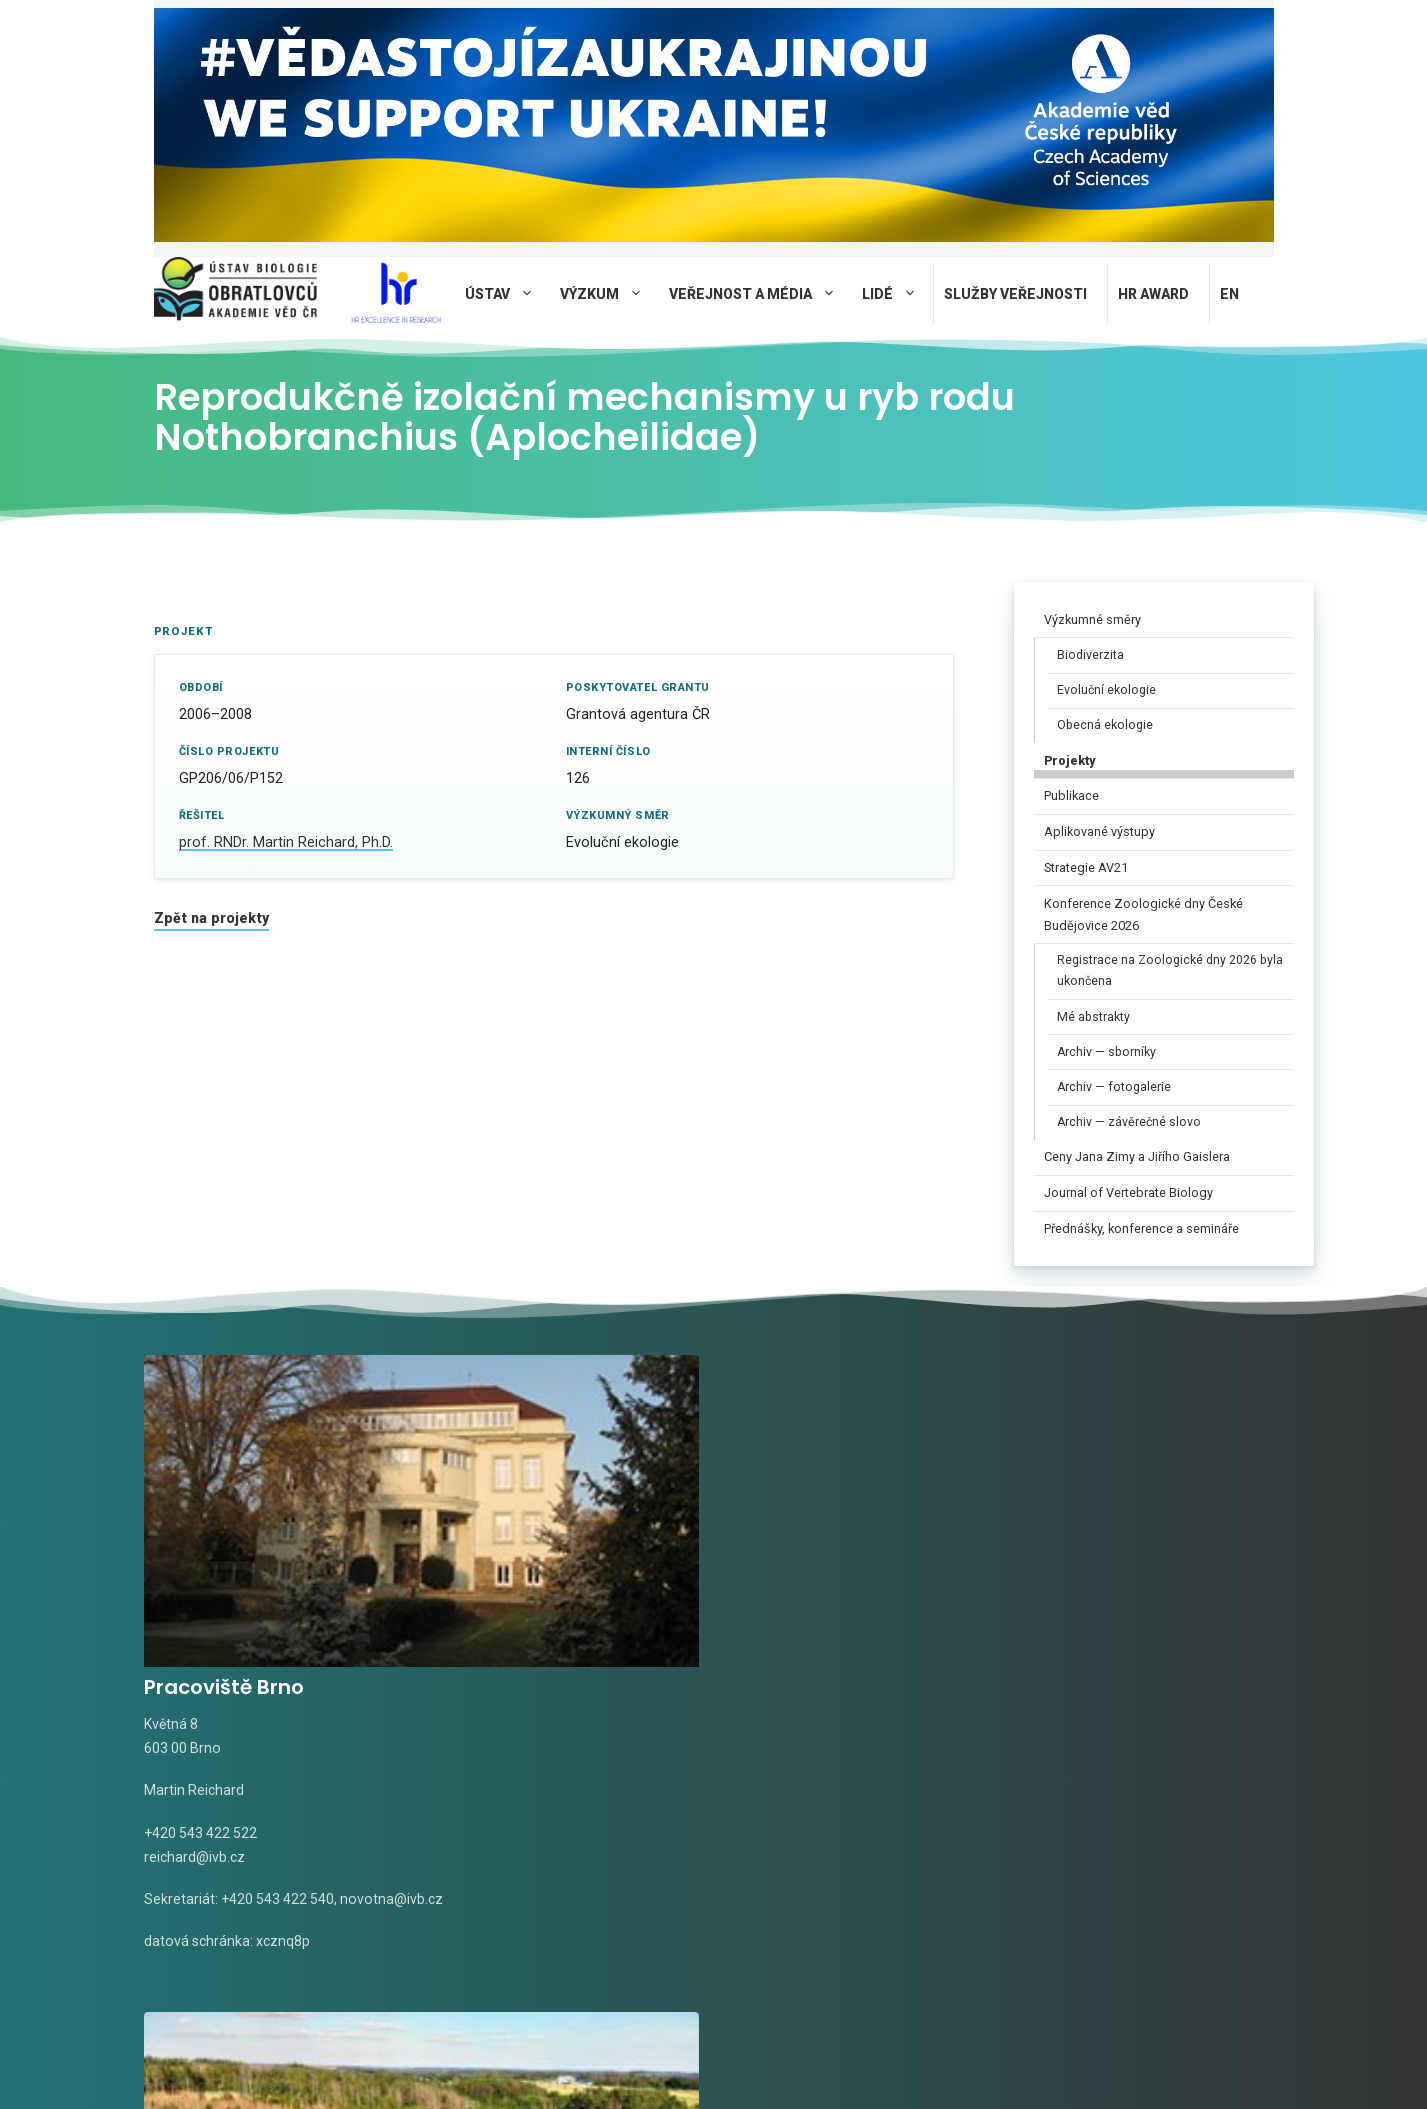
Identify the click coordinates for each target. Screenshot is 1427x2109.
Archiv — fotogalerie (1114, 1087)
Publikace (1071, 795)
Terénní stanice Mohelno (1155, 1519)
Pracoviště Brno (224, 1519)
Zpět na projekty (211, 918)
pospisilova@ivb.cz (1089, 1688)
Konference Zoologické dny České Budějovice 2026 (1143, 914)
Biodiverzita (1090, 655)
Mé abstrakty (1093, 1017)
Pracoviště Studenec (545, 1519)
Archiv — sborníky (1106, 1052)
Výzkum (609, 294)
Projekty (1069, 760)
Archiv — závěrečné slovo (1129, 1122)
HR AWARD (1153, 294)
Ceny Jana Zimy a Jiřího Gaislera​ (1137, 1156)
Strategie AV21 (1086, 867)
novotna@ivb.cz (195, 1754)
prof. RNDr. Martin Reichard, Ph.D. (286, 842)
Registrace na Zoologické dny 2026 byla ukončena (1170, 970)
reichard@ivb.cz (194, 1688)
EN (1229, 294)
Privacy (638, 2062)
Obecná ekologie (1105, 725)
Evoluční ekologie (1106, 690)
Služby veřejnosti (1015, 294)
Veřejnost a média (760, 294)
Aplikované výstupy (1099, 831)
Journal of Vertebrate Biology (1128, 1192)
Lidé (897, 294)
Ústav (507, 294)
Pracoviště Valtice (826, 1519)
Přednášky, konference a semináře (1141, 1228)
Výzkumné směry (1092, 619)
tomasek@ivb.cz (492, 1688)
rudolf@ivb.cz (778, 1688)
